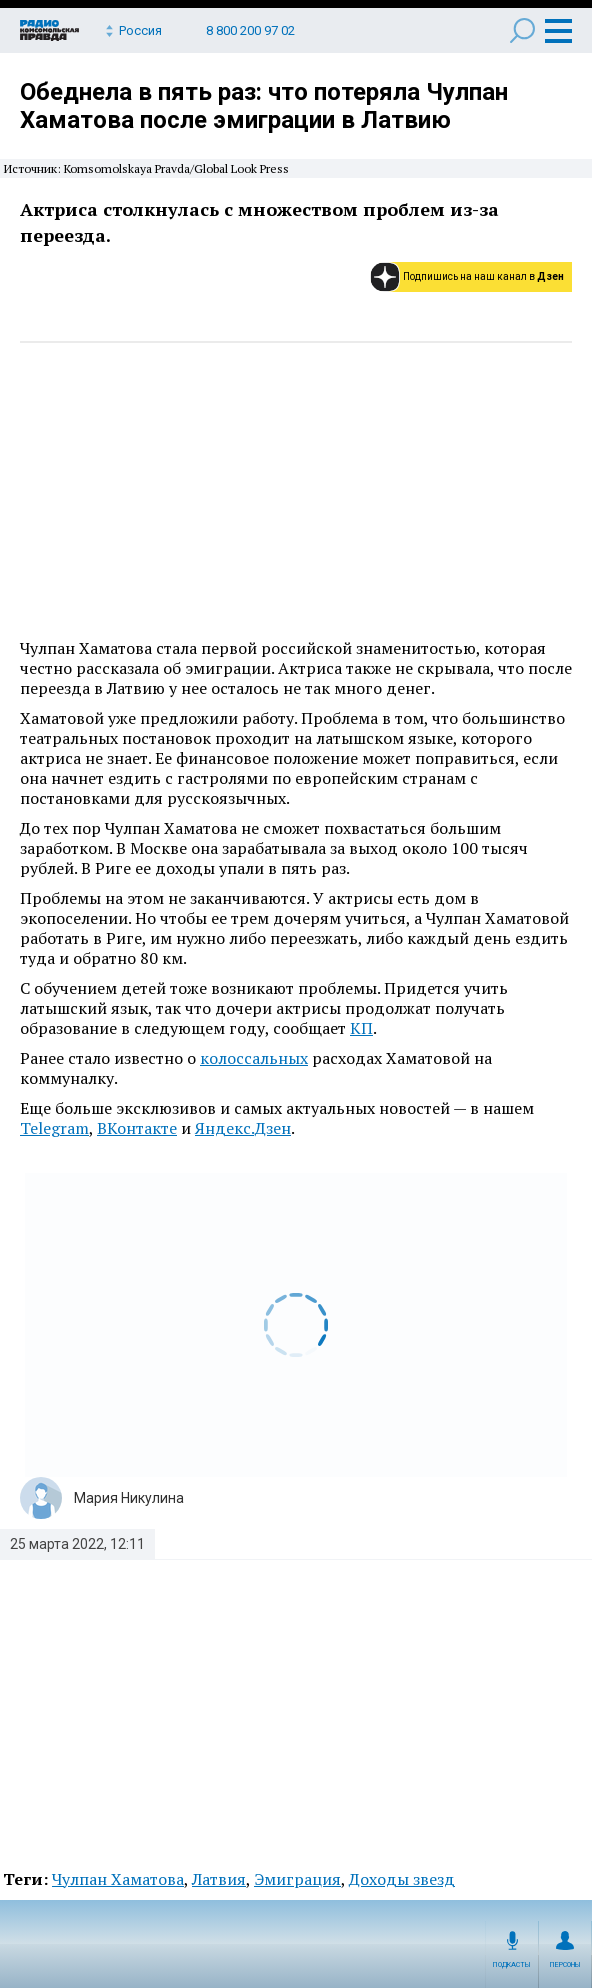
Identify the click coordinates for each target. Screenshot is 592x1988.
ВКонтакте (137, 1128)
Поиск (522, 30)
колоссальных (254, 1058)
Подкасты (512, 1965)
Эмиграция (297, 1879)
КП (361, 1028)
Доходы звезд (402, 1879)
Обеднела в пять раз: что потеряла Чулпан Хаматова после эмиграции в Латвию (264, 106)
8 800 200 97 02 (250, 30)
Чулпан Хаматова (118, 1879)
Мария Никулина (129, 1498)
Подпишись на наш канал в (483, 276)
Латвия (219, 1879)
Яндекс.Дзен (243, 1128)
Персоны (565, 1965)
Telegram (54, 1128)
